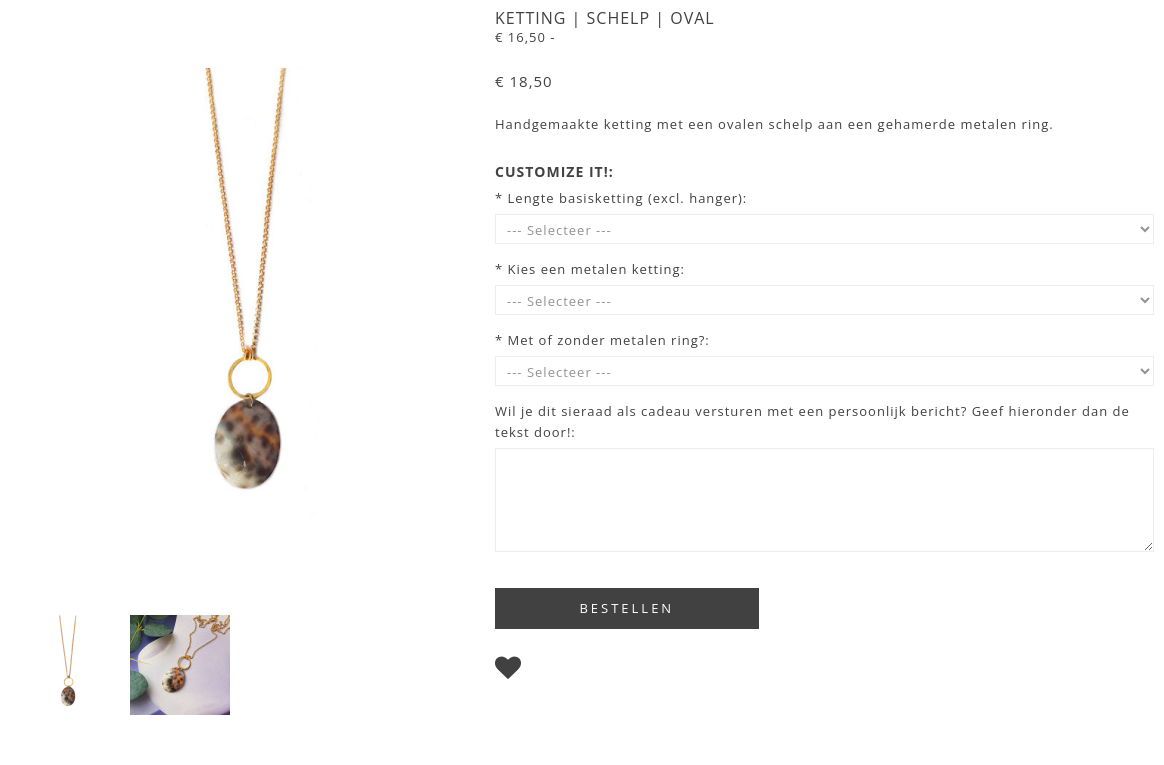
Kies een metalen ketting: (596, 269)
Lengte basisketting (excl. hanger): (628, 198)
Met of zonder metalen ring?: (609, 340)
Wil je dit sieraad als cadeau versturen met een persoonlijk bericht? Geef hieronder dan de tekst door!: (812, 421)
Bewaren (561, 672)
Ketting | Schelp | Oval (605, 18)
